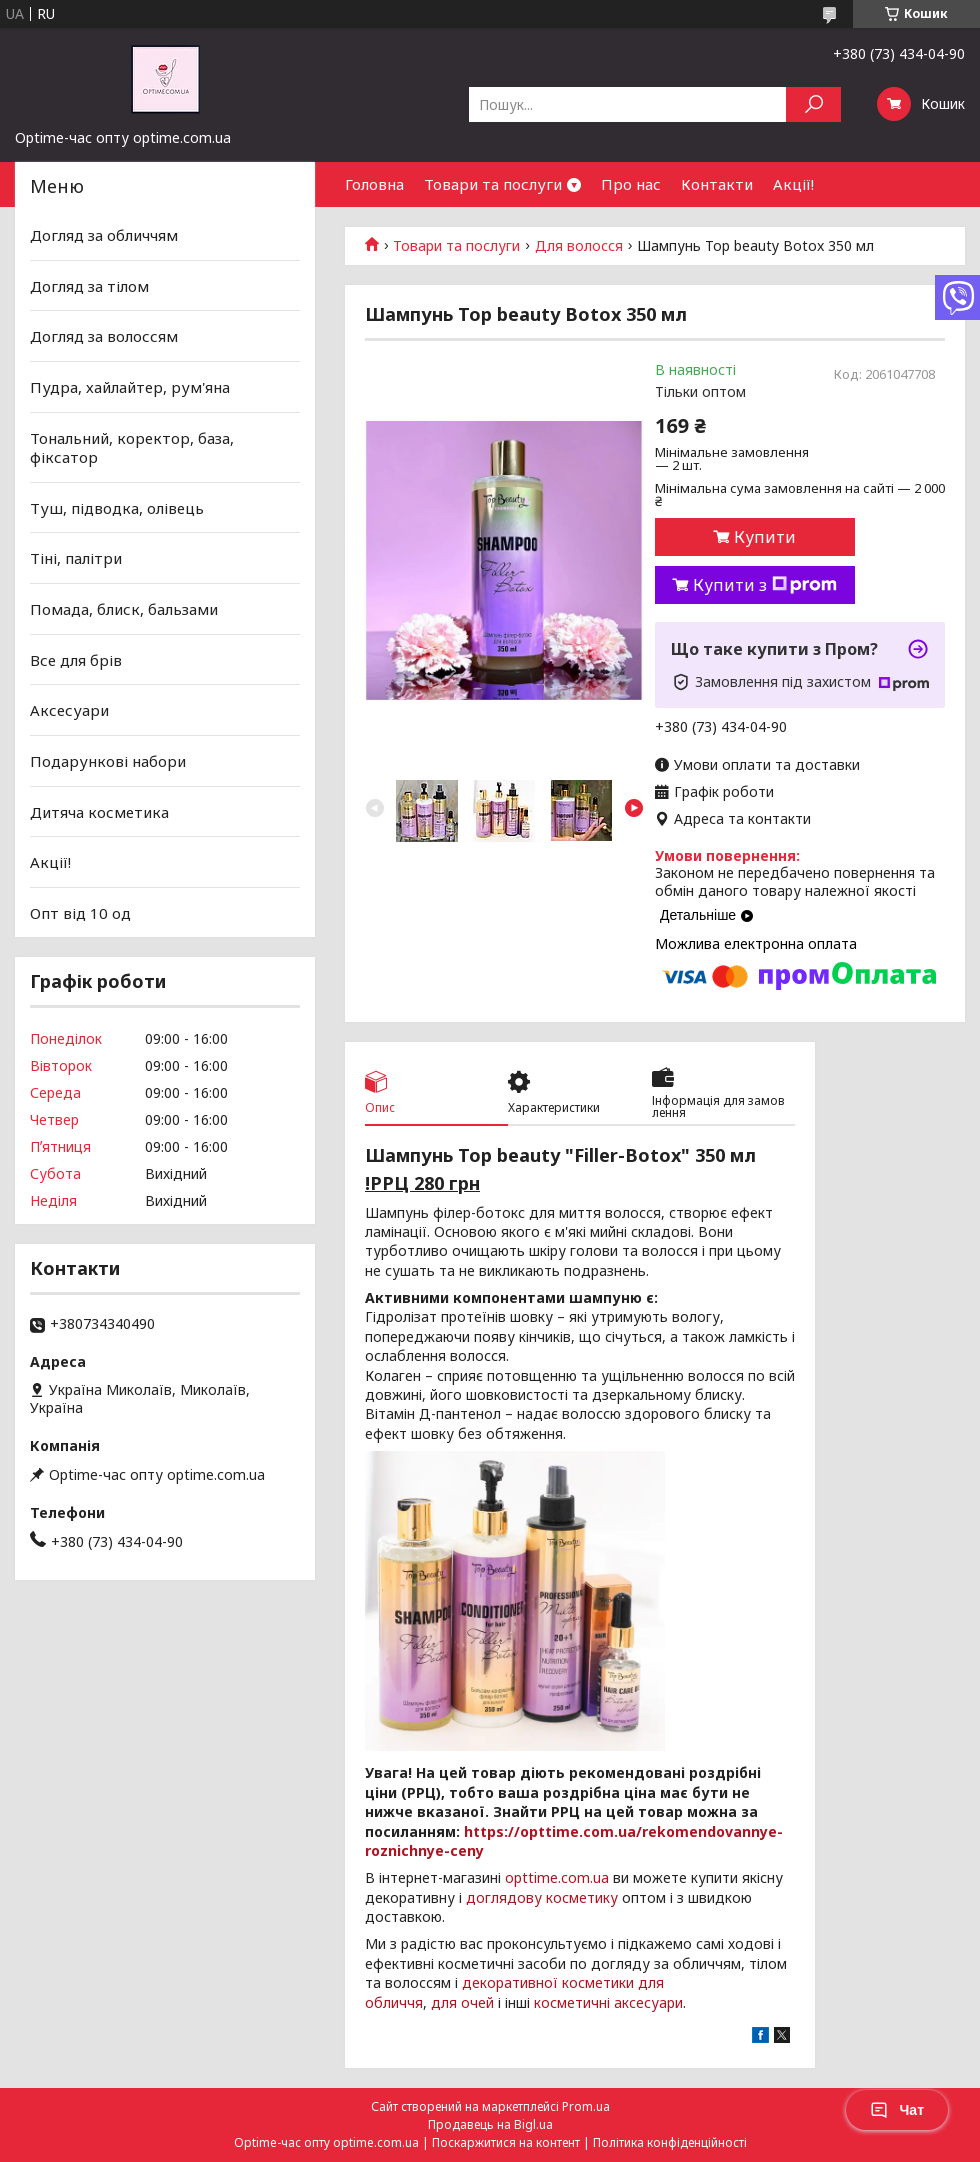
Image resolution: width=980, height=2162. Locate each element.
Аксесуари (69, 710)
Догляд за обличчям (104, 235)
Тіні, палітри (76, 558)
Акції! (793, 184)
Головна (374, 184)
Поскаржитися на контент (506, 2142)
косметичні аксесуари (608, 2002)
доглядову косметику (542, 1897)
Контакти (717, 184)
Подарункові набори (108, 761)
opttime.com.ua (557, 1877)
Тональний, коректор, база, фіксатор (132, 447)
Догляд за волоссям (104, 336)
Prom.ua (586, 2106)
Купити (765, 537)
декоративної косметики (548, 1982)
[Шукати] (813, 104)
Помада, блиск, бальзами (124, 609)
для (444, 2002)
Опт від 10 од (80, 913)
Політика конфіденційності (670, 2142)
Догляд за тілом (89, 286)
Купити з (765, 585)
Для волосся (579, 246)
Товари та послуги (493, 184)
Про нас (631, 184)
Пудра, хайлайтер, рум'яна (130, 387)
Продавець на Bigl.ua (490, 2124)
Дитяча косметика (99, 811)
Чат (897, 2110)
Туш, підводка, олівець (117, 508)
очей (477, 2002)
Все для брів (76, 660)
